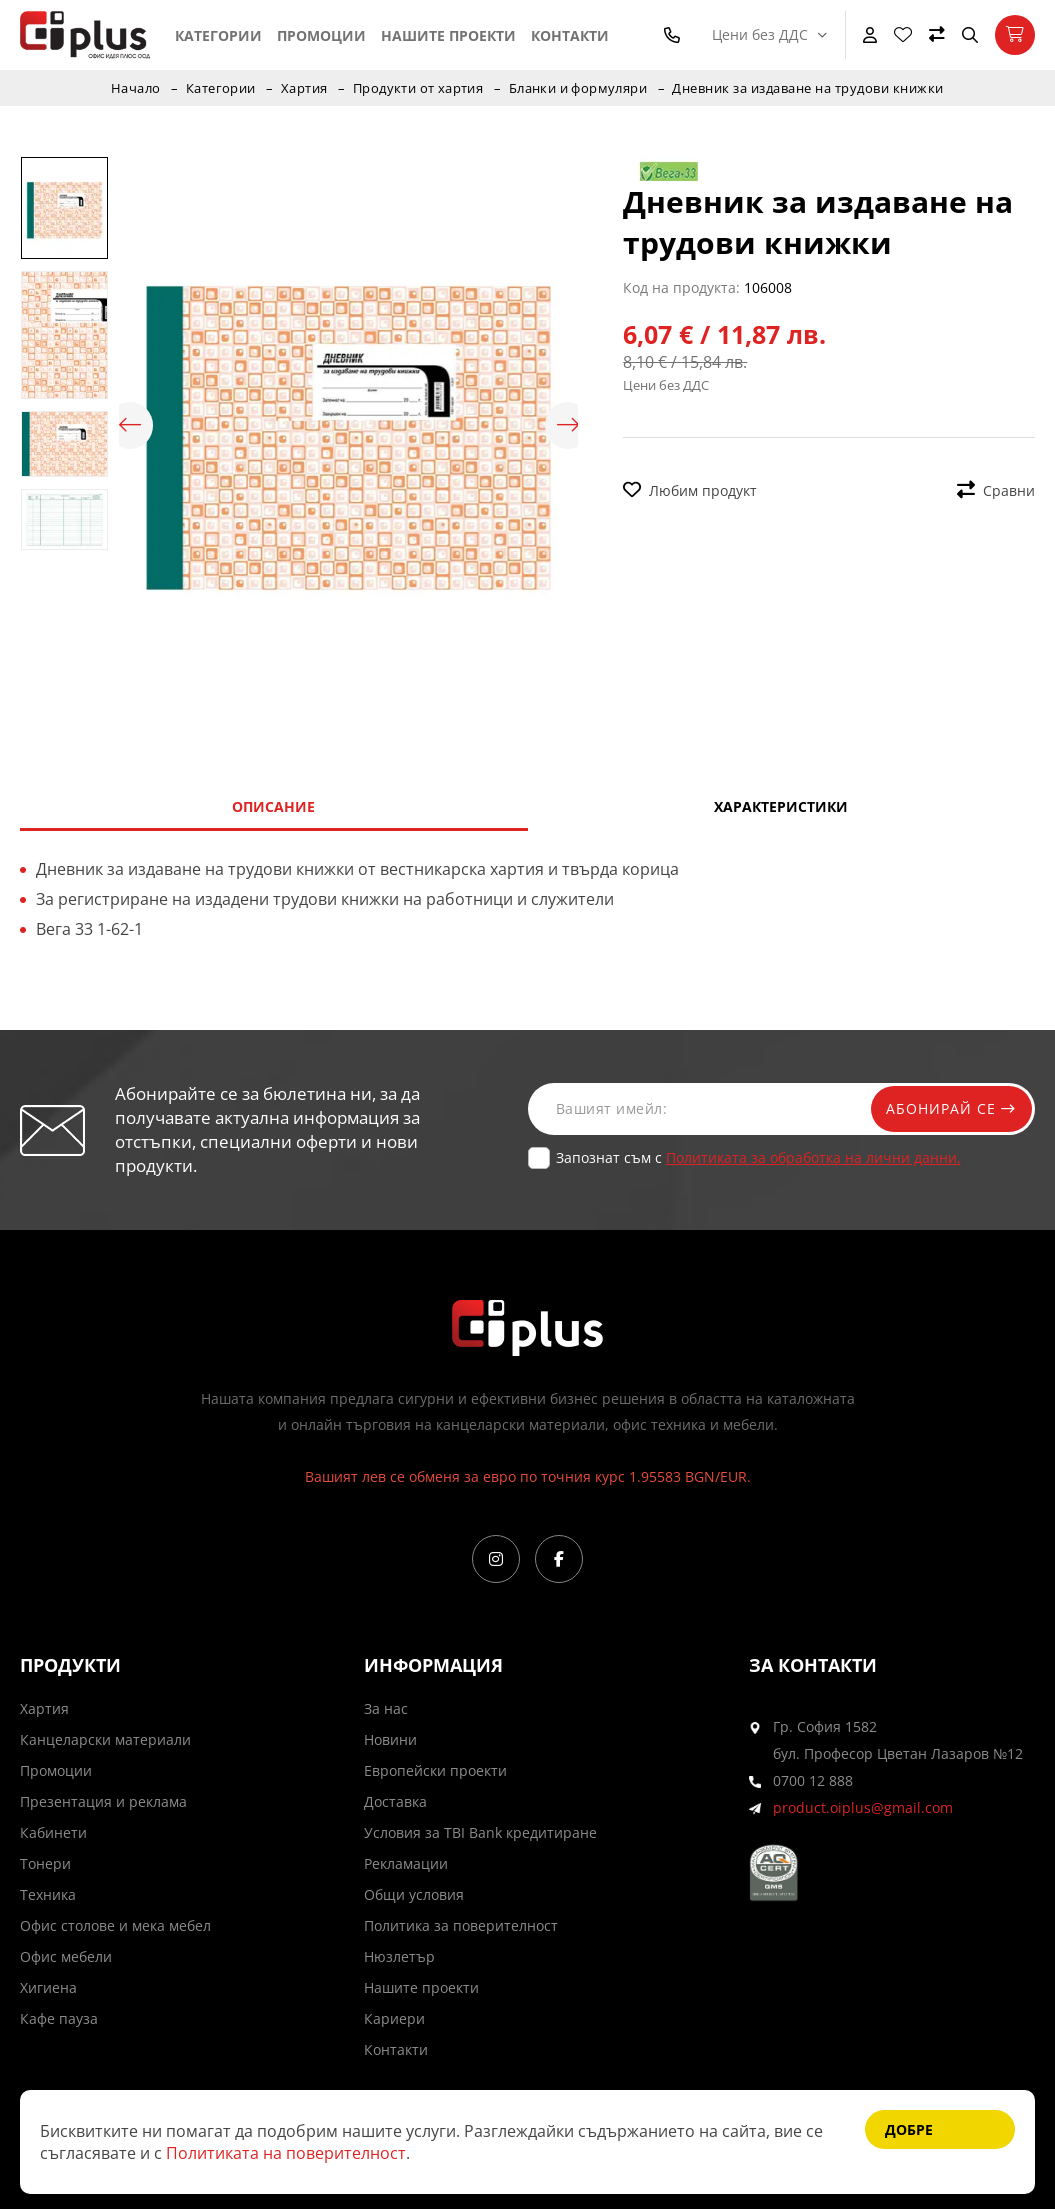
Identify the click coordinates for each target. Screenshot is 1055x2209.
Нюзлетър (399, 1956)
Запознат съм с (758, 1157)
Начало (133, 88)
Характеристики (781, 806)
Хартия (303, 88)
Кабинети (53, 1832)
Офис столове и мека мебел (115, 1925)
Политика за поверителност (461, 1925)
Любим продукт (690, 490)
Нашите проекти (448, 35)
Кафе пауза (59, 2018)
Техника (48, 1894)
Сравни (996, 490)
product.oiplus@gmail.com (863, 1807)
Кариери (394, 2018)
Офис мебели (66, 1956)
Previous (129, 426)
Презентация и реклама (103, 1801)
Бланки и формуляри (580, 88)
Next (568, 426)
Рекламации (406, 1863)
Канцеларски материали (105, 1739)
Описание (273, 806)
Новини (390, 1739)
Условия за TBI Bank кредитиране (480, 1832)
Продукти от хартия (418, 88)
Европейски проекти (435, 1770)
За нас (386, 1708)
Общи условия (414, 1894)
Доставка (395, 1801)
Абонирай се (947, 1108)
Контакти (570, 35)
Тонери (45, 1863)
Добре (909, 2129)
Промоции (321, 35)
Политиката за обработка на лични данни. (813, 1157)
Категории (218, 35)
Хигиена (48, 1987)
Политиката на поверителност (286, 2153)
